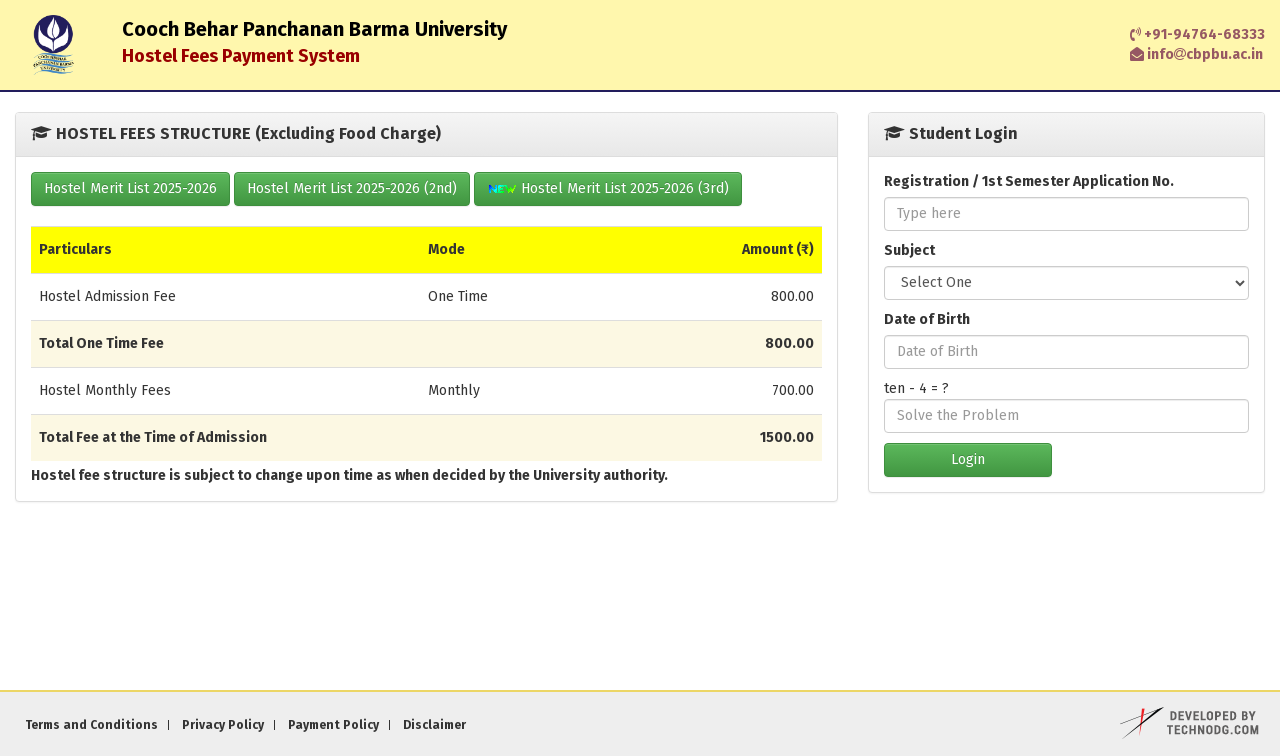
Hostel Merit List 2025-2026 (130, 188)
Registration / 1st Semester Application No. (1029, 181)
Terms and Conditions (91, 725)
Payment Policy (333, 725)
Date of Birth (927, 319)
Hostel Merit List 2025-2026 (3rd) (608, 188)
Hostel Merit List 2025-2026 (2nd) (352, 188)
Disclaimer (434, 725)
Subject (909, 250)
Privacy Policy (223, 725)
